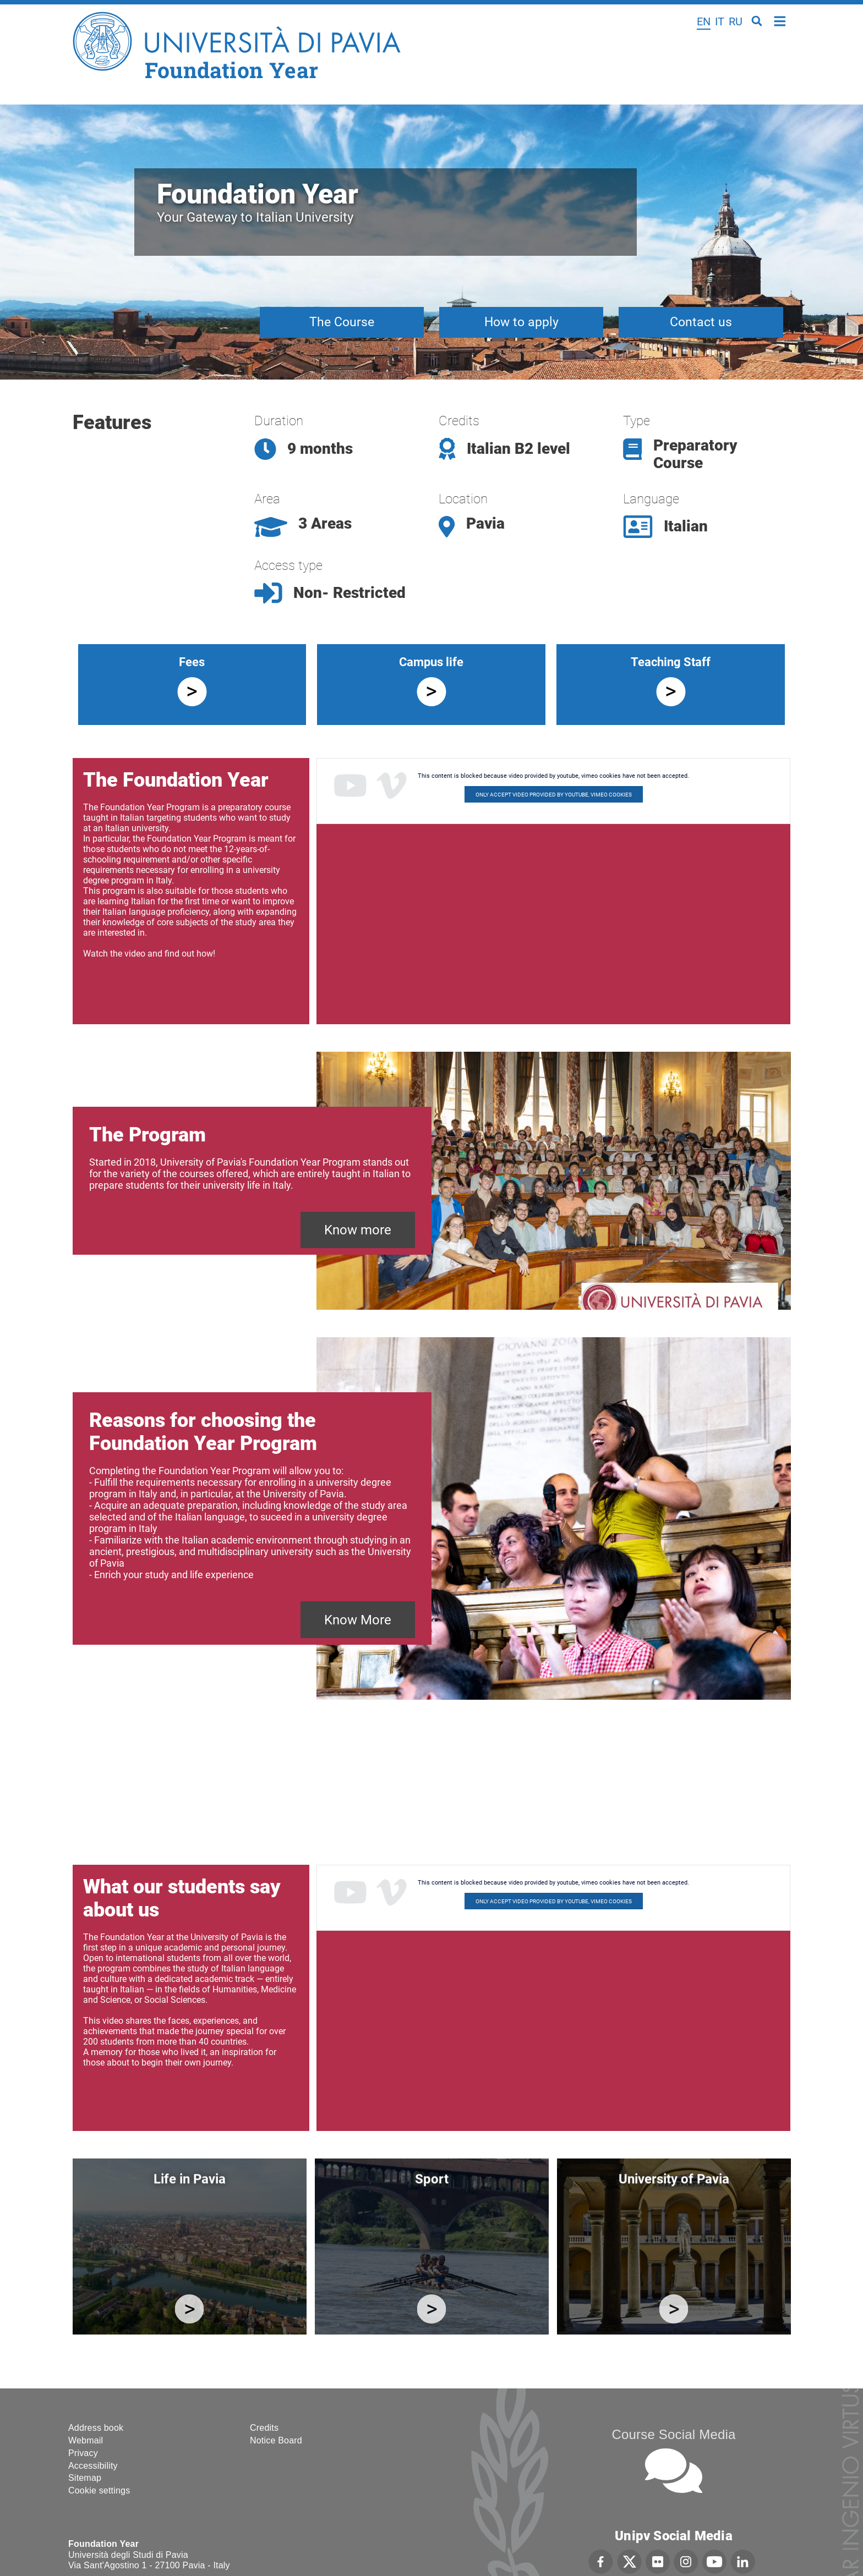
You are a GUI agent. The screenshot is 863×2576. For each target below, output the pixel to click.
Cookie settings (99, 2490)
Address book (95, 2427)
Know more (357, 1230)
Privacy (83, 2453)
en (704, 21)
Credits (264, 2427)
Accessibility (93, 2465)
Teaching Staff (671, 662)
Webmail (85, 2440)
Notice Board (276, 2440)
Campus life (431, 662)
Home (780, 20)
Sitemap (84, 2477)
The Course (341, 322)
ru (735, 21)
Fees (192, 662)
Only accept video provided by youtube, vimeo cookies (554, 795)
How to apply (521, 322)
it (719, 21)
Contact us (701, 322)
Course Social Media (673, 2434)
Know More (357, 1620)
